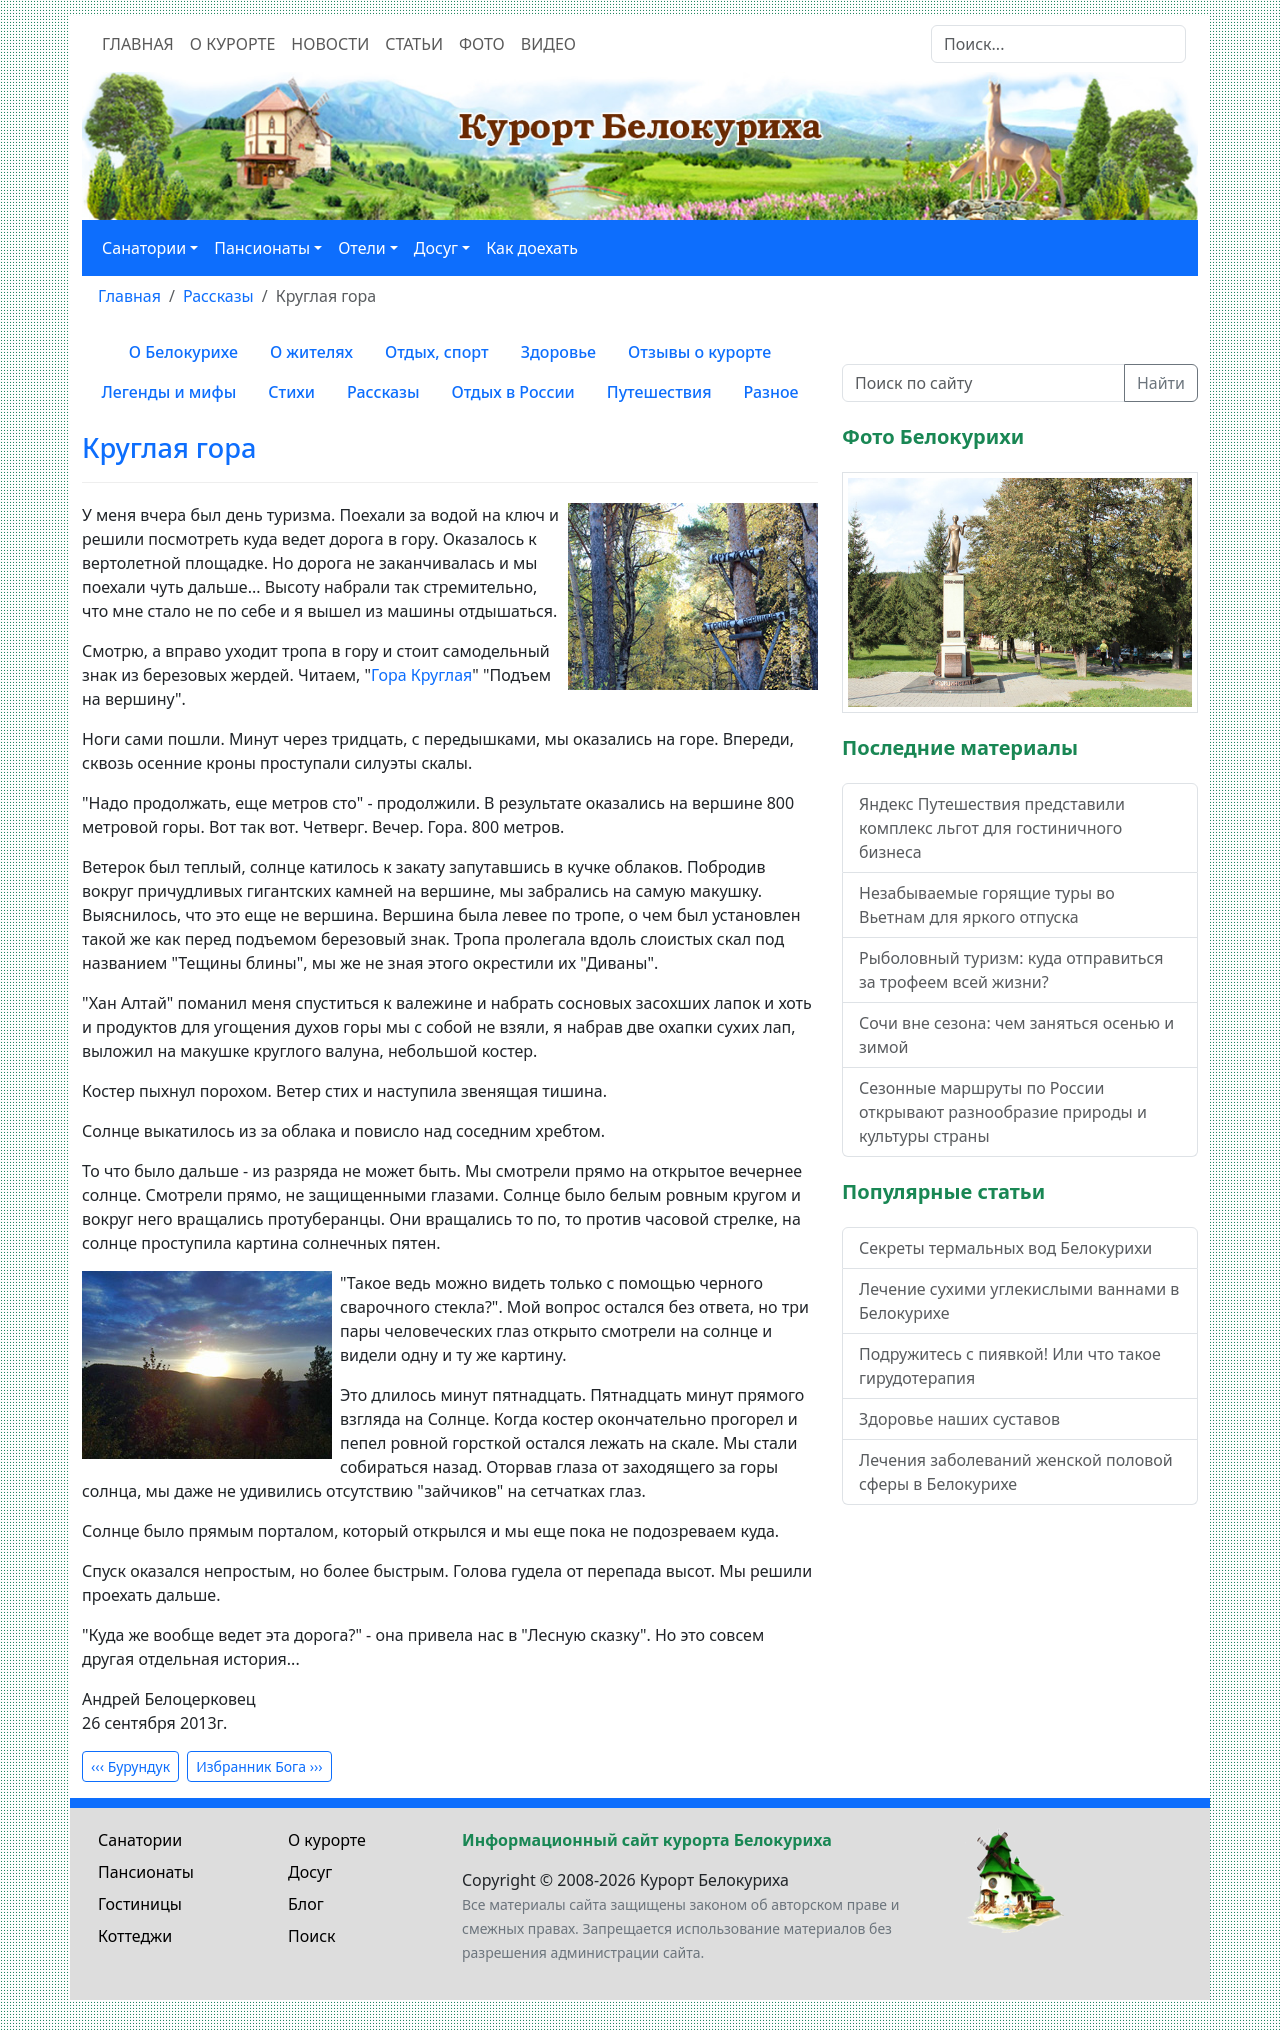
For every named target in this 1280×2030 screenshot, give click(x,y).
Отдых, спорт (437, 352)
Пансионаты (146, 1872)
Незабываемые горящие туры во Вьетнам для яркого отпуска (987, 905)
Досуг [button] (436, 248)
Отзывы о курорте (699, 352)
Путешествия (659, 392)
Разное (771, 392)
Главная (138, 44)
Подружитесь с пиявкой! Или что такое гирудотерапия (1010, 1366)
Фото (482, 44)
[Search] (1058, 44)
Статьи (414, 44)
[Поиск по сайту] (983, 383)
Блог (306, 1904)
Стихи (291, 392)
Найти (1161, 383)
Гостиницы (140, 1904)
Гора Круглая (421, 675)
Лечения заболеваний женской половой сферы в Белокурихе (1016, 1472)
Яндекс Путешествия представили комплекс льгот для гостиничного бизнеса (992, 828)
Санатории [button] (144, 248)
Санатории (140, 1840)
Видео (548, 44)
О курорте (233, 44)
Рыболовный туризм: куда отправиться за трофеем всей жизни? (1011, 970)
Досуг (310, 1872)
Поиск (312, 1936)
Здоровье (558, 352)
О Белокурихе (183, 352)
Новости (330, 44)
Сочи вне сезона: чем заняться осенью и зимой (1016, 1035)
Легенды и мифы (168, 392)
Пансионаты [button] (262, 248)
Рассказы (383, 392)
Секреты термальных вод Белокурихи (1005, 1248)
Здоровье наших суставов (959, 1419)
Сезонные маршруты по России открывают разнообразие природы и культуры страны (1003, 1112)
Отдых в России (513, 392)
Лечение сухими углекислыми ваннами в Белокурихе (1019, 1301)
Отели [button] (362, 248)
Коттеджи (135, 1936)
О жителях (311, 352)
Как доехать (532, 248)
